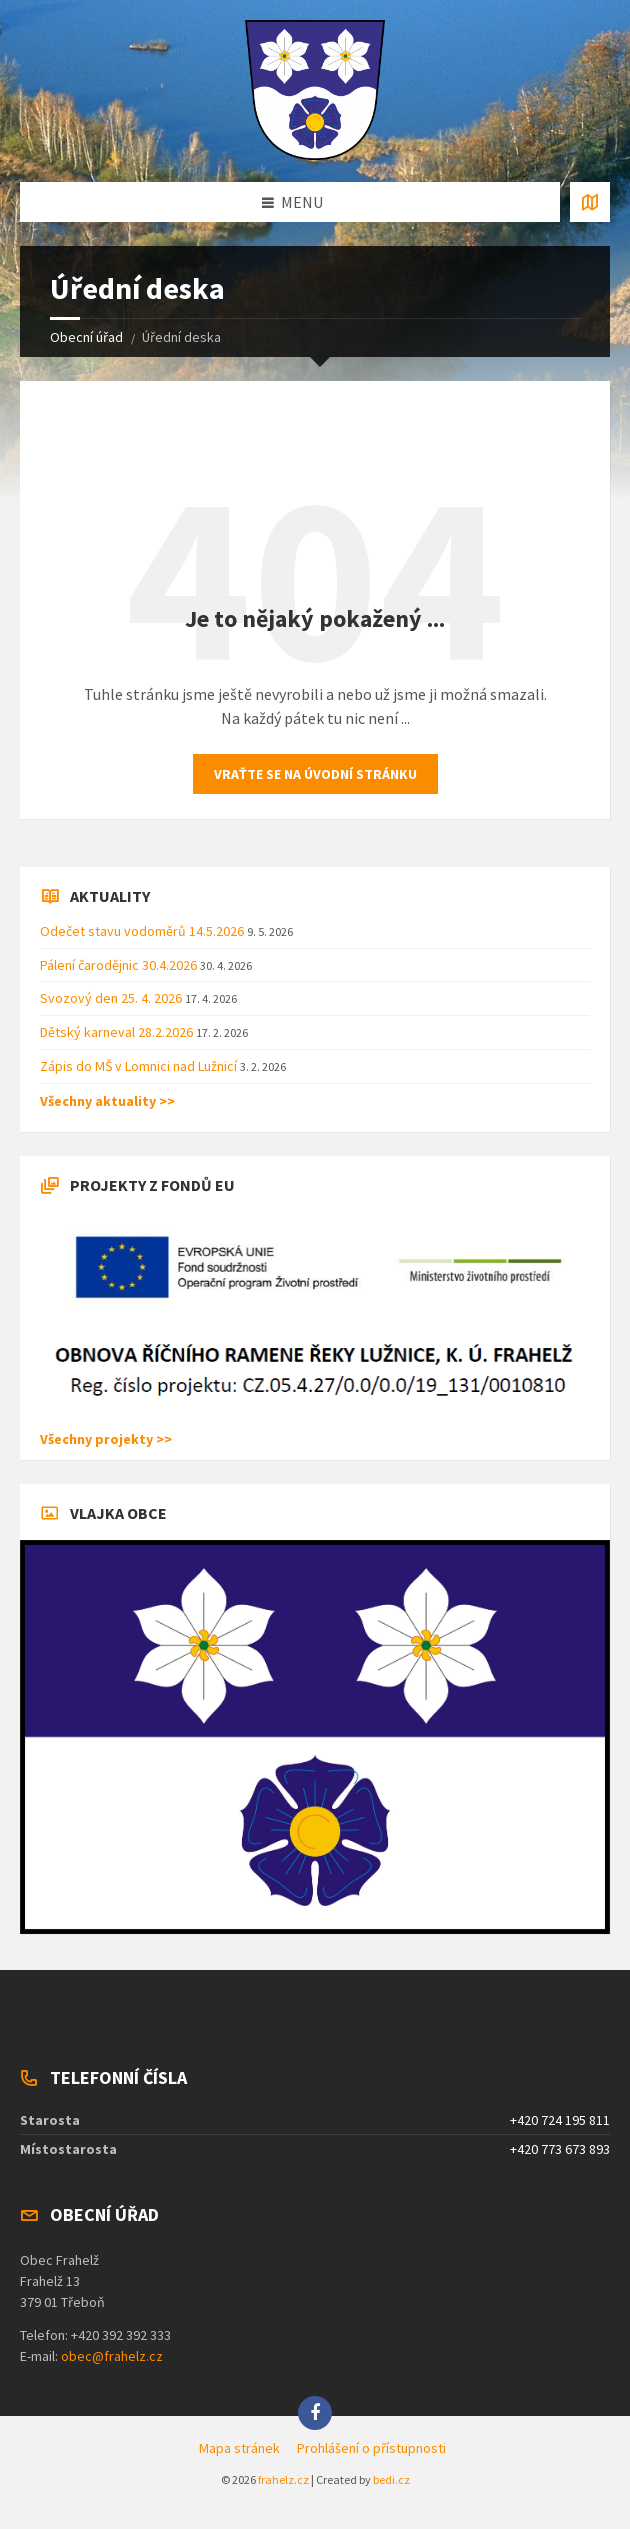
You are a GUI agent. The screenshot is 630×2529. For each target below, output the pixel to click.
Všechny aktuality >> (107, 1101)
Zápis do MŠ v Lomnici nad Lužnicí (140, 1066)
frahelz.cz (283, 2479)
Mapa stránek (239, 2448)
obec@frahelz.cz (112, 2356)
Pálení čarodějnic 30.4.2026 (120, 965)
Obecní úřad (86, 337)
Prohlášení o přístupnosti (371, 2448)
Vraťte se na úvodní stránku (315, 774)
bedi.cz (391, 2479)
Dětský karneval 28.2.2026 (118, 1032)
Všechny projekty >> (106, 1439)
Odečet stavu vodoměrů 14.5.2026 (143, 931)
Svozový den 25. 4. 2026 (112, 998)
